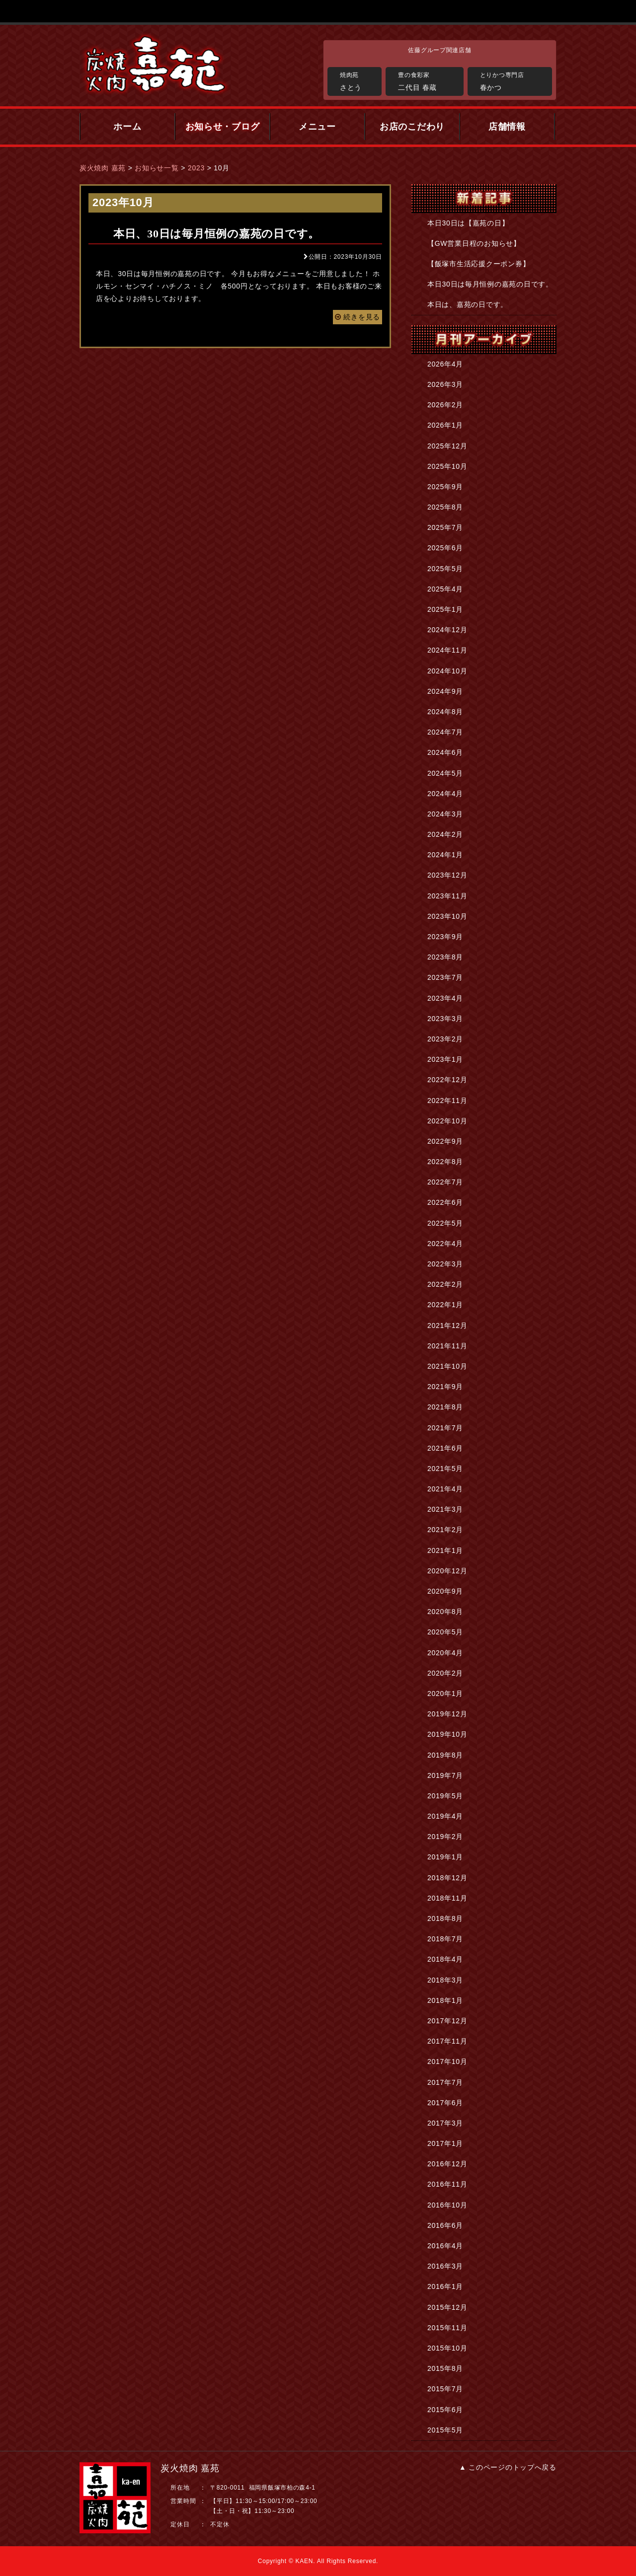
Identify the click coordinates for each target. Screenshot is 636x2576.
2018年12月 (447, 1878)
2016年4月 (445, 2246)
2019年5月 (445, 1796)
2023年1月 (445, 1059)
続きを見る (357, 317)
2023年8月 (445, 957)
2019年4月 (445, 1816)
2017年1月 (445, 2143)
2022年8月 (445, 1162)
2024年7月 (445, 732)
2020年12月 (447, 1571)
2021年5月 (445, 1468)
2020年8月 (445, 1612)
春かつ (513, 80)
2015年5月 (445, 2430)
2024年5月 (445, 773)
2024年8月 (445, 712)
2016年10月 (447, 2205)
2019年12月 (447, 1714)
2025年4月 (445, 589)
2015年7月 (445, 2389)
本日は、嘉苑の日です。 (467, 304)
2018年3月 (445, 1980)
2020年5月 (445, 1632)
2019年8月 (445, 1755)
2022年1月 (445, 1305)
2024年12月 (447, 630)
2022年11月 (447, 1100)
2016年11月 (447, 2184)
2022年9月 (445, 1141)
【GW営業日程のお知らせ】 (474, 243)
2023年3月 (445, 1019)
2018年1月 (445, 2000)
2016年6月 (445, 2225)
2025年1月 (445, 609)
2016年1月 (445, 2286)
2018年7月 (445, 1939)
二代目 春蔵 (428, 80)
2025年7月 (445, 527)
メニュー (317, 127)
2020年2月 (445, 1673)
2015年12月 (447, 2307)
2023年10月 (447, 916)
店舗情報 (507, 127)
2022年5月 (445, 1223)
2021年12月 (447, 1325)
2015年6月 (445, 2410)
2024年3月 (445, 814)
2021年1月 (445, 1550)
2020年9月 (445, 1591)
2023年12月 (447, 875)
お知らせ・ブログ (222, 127)
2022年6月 (445, 1202)
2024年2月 (445, 834)
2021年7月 (445, 1428)
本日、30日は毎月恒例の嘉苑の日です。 (216, 233)
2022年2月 (445, 1284)
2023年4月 (445, 998)
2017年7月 (445, 2082)
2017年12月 (447, 2021)
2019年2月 (445, 1836)
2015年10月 (447, 2348)
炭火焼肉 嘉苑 (103, 168)
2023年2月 (445, 1039)
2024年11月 (447, 650)
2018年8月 (445, 1918)
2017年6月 (445, 2103)
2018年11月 (447, 1898)
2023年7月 (445, 977)
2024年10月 (447, 671)
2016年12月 (447, 2164)
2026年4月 (445, 364)
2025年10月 (447, 466)
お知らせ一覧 (156, 168)
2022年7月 (445, 1182)
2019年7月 (445, 1775)
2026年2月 (445, 405)
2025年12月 (447, 446)
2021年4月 (445, 1489)
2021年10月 (447, 1366)
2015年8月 (445, 2368)
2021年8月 (445, 1407)
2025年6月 (445, 548)
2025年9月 (445, 487)
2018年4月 (445, 1959)
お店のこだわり (412, 127)
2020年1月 (445, 1693)
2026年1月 (445, 425)
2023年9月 (445, 937)
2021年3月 (445, 1509)
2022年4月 (445, 1244)
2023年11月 (447, 896)
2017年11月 (447, 2041)
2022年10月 (447, 1121)
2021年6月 (445, 1448)
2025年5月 (445, 569)
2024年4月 (445, 794)
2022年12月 (447, 1080)
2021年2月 (445, 1530)
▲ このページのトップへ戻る (507, 2467)
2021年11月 (447, 1346)
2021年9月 (445, 1387)
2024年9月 (445, 691)
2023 (196, 168)
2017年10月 (447, 2061)
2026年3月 (445, 384)
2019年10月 (447, 1734)
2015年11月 (447, 2328)
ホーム (127, 127)
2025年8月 (445, 507)
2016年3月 (445, 2266)
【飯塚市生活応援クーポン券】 (478, 264)
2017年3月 (445, 2123)
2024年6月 (445, 752)
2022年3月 (445, 1264)
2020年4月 (445, 1653)
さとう (358, 80)
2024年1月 (445, 855)
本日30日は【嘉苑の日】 (468, 223)
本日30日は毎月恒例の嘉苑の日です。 (490, 284)
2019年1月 (445, 1857)
